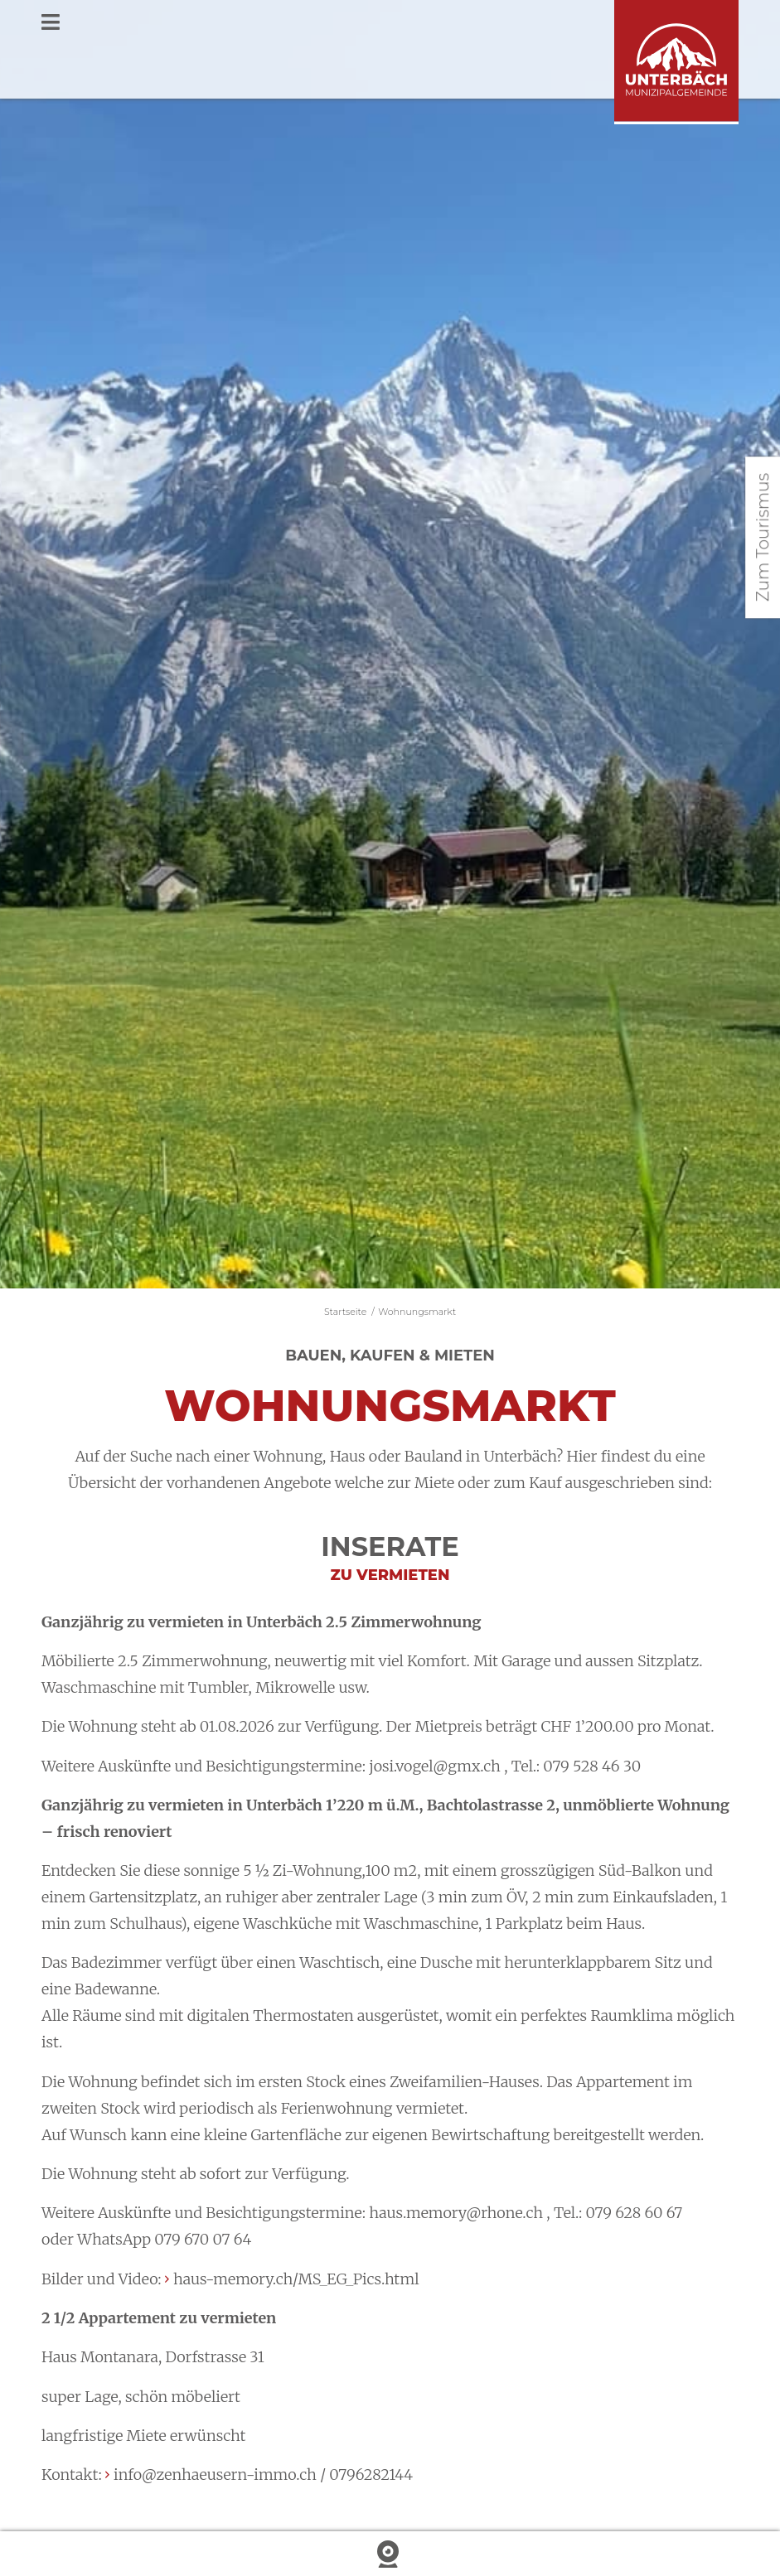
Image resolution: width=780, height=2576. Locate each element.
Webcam (389, 2555)
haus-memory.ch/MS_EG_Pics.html (296, 2278)
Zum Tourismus (763, 537)
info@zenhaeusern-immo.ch (215, 2474)
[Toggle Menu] (390, 23)
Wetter (130, 2555)
